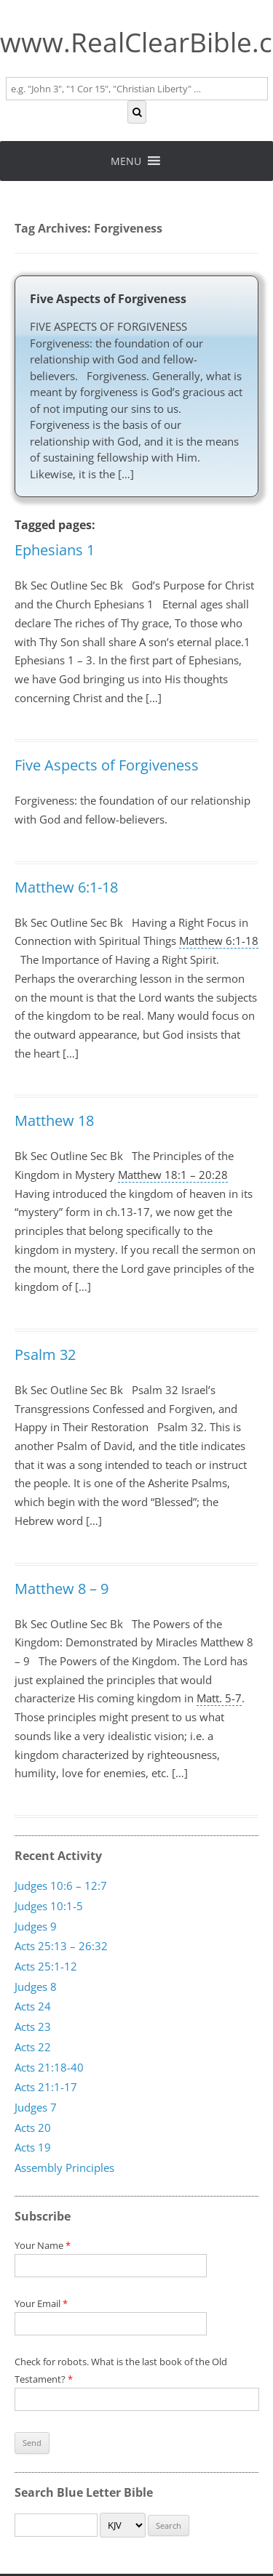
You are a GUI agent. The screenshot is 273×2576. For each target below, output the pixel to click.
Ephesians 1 (55, 550)
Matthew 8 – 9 (61, 1588)
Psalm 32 (45, 1354)
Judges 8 (36, 1986)
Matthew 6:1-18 (66, 887)
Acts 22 (33, 2046)
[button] (126, 161)
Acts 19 (33, 2147)
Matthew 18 (54, 1120)
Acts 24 (33, 2006)
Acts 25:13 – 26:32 (61, 1946)
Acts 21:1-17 (46, 2087)
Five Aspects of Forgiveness (108, 299)
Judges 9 (36, 1925)
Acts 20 (33, 2127)
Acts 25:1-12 (46, 1966)
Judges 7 (36, 2106)
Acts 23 (33, 2026)
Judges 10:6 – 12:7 (61, 1885)
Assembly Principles (64, 2167)
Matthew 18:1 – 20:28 (173, 1174)
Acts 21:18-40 (49, 2066)
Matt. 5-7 (219, 1698)
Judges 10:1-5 (49, 1906)
